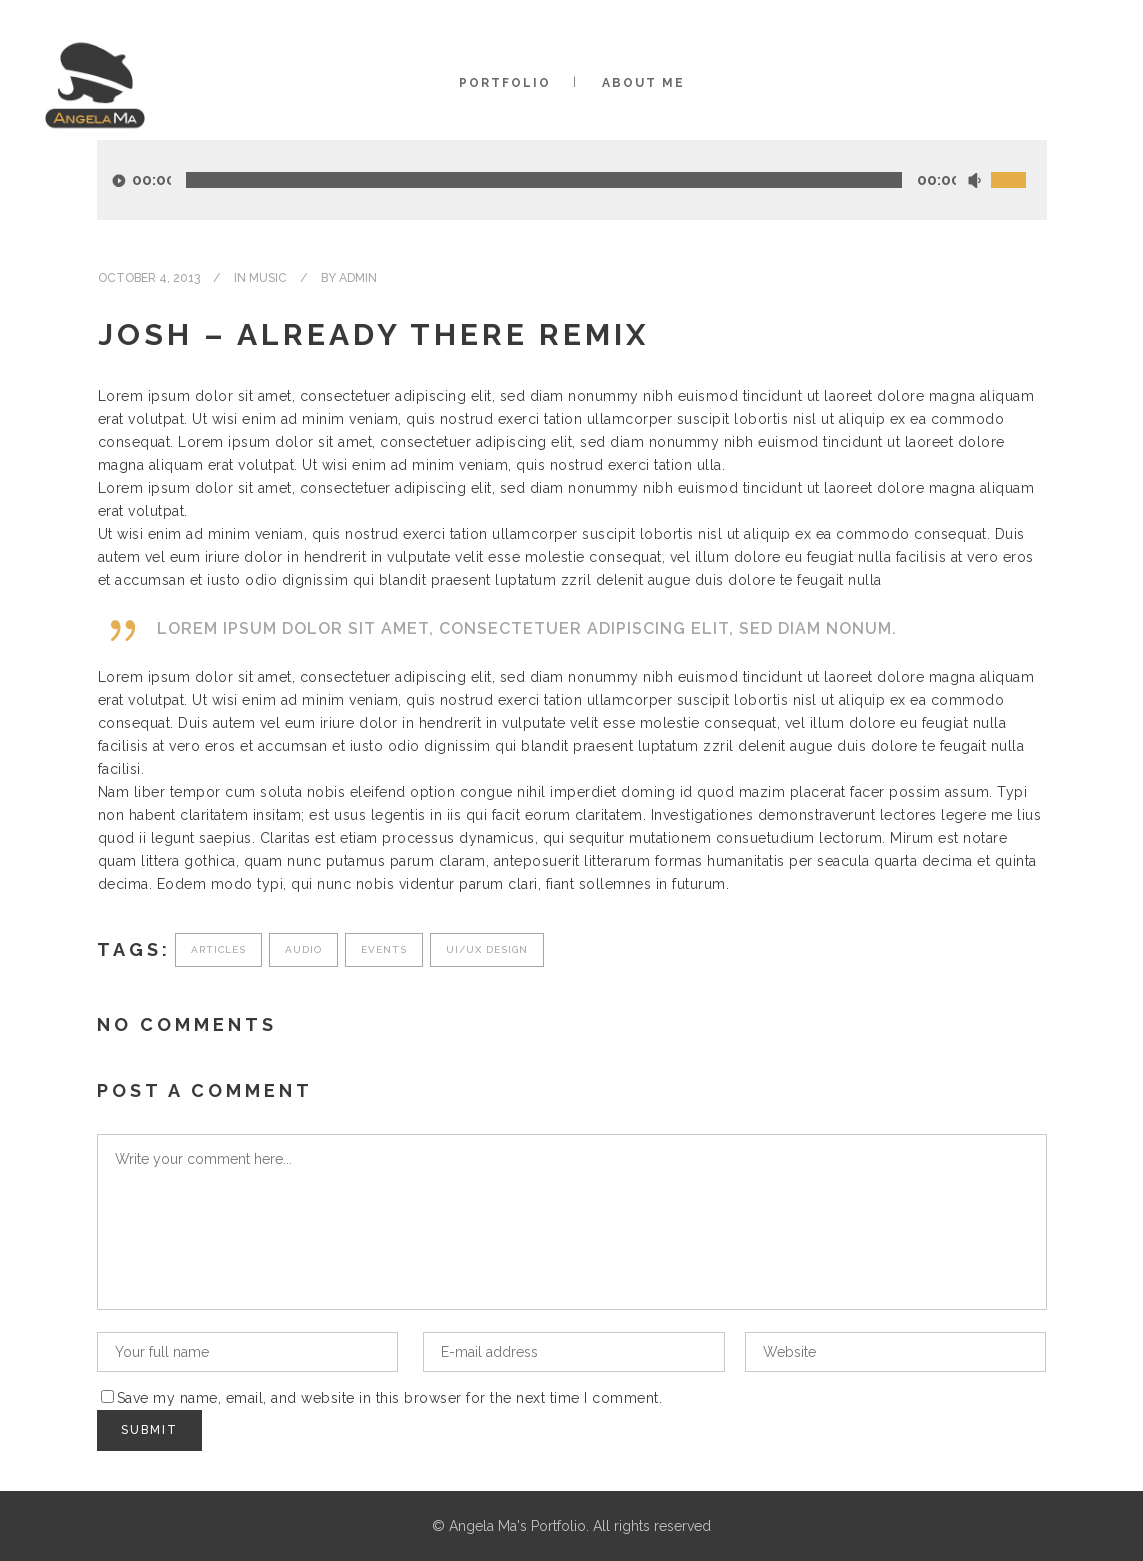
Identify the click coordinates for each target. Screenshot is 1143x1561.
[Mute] (974, 180)
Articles (218, 949)
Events (384, 949)
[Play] (119, 180)
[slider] (544, 180)
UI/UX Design (487, 949)
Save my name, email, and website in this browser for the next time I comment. (390, 1398)
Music (268, 278)
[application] (572, 180)
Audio (303, 949)
